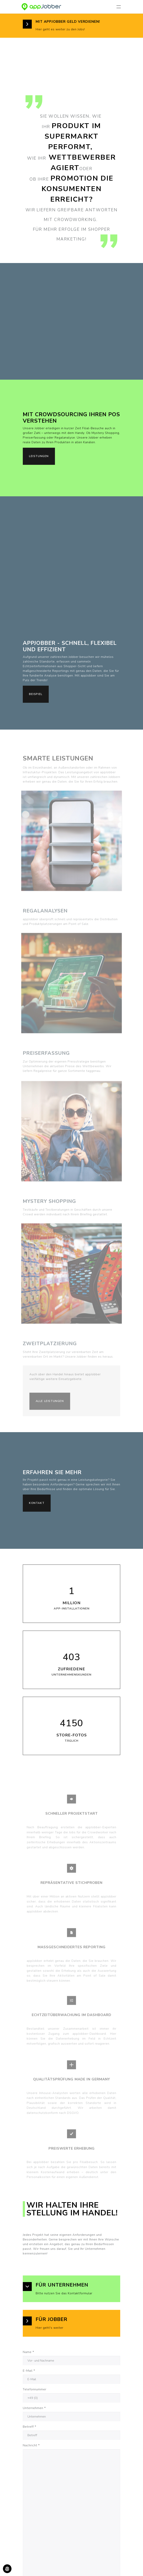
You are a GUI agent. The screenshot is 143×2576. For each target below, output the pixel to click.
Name (28, 2352)
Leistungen (39, 456)
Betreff (29, 2427)
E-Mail (29, 2371)
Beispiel (35, 694)
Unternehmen (34, 2408)
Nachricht (31, 2445)
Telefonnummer (34, 2389)
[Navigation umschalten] (119, 6)
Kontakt (36, 1503)
